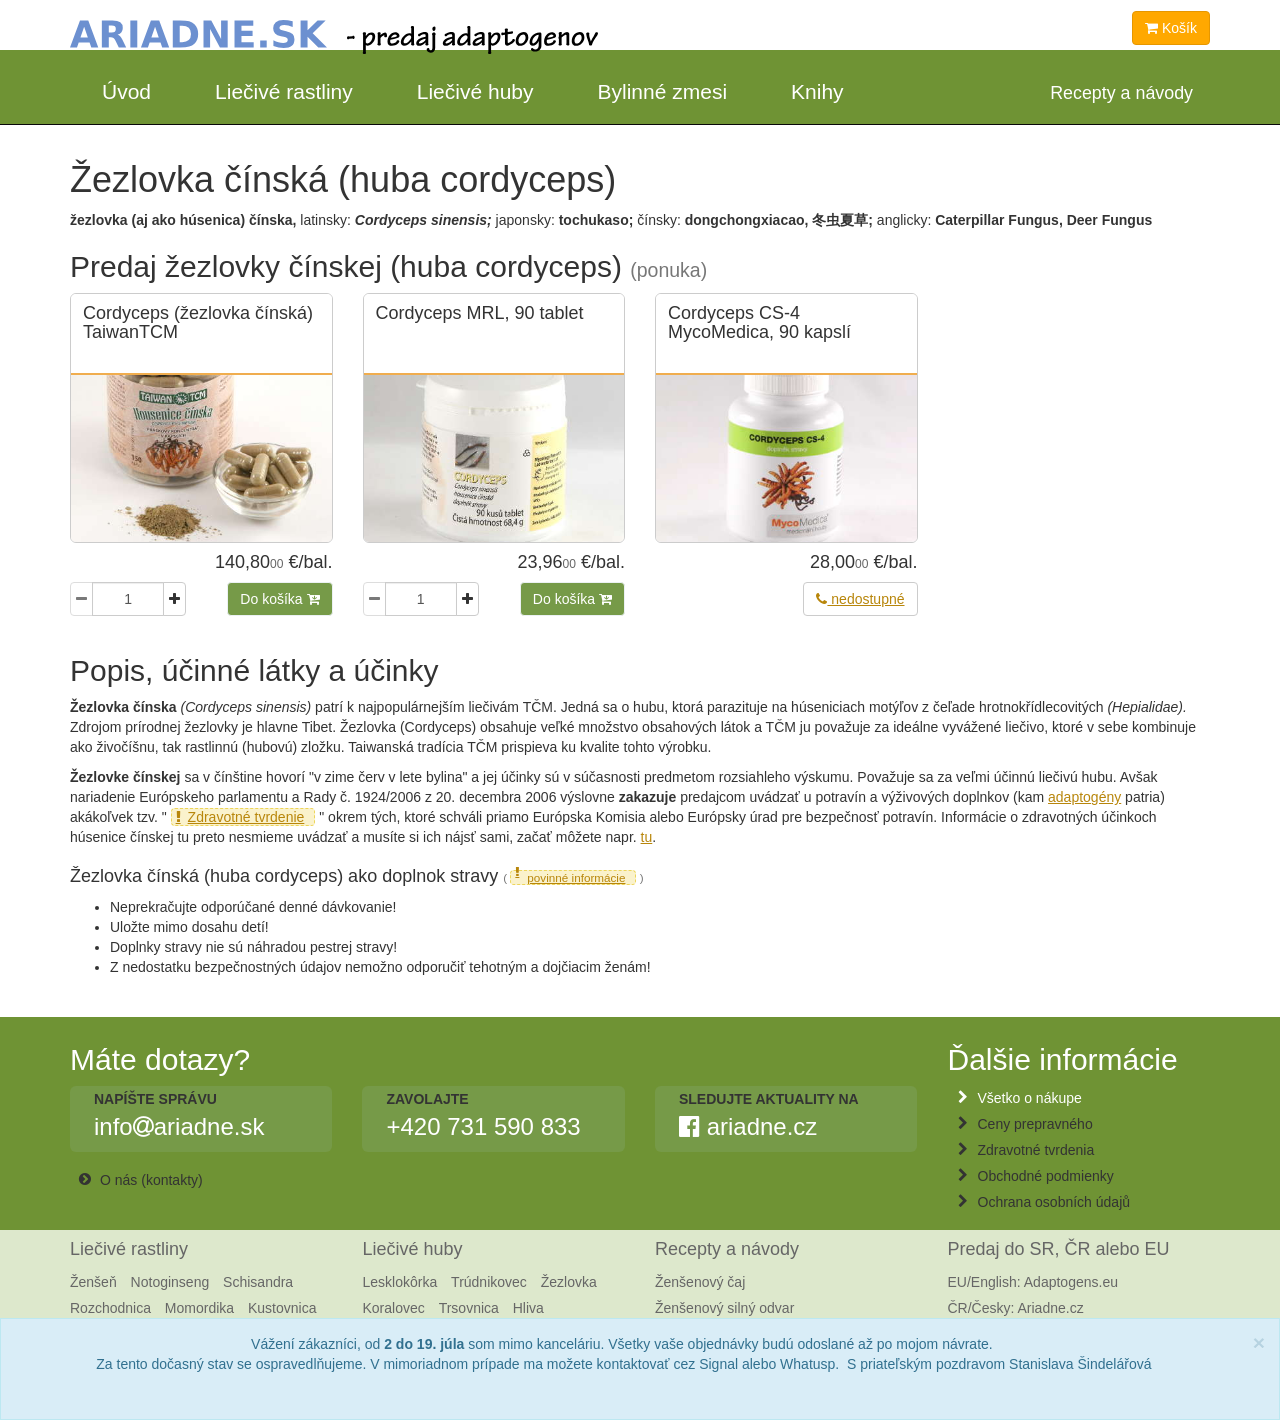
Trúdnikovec (489, 1282)
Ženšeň (93, 1282)
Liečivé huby (475, 91)
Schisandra (258, 1282)
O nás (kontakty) (151, 1180)
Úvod (126, 91)
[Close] (1259, 1342)
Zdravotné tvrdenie (246, 817)
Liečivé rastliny (284, 91)
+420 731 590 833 (483, 1127)
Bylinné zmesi (663, 91)
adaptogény (1084, 797)
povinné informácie (576, 877)
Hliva (528, 1308)
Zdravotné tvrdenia (1036, 1150)
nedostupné (860, 599)
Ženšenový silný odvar (724, 1308)
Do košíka (279, 599)
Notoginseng (170, 1282)
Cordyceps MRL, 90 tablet (480, 313)
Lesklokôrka (400, 1282)
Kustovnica (282, 1308)
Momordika (199, 1308)
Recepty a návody (727, 1249)
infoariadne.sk (179, 1127)
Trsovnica (469, 1308)
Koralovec (394, 1308)
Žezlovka (569, 1282)
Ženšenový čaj (700, 1282)
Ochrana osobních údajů (1054, 1202)
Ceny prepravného (1035, 1124)
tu (647, 837)
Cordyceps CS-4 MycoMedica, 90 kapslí (759, 323)
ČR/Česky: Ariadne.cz (1016, 1308)
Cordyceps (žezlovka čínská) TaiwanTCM (198, 323)
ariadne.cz (748, 1127)
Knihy (817, 91)
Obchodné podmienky (1046, 1176)
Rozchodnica (110, 1308)
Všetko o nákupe (1030, 1098)
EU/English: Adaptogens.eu (1033, 1282)
